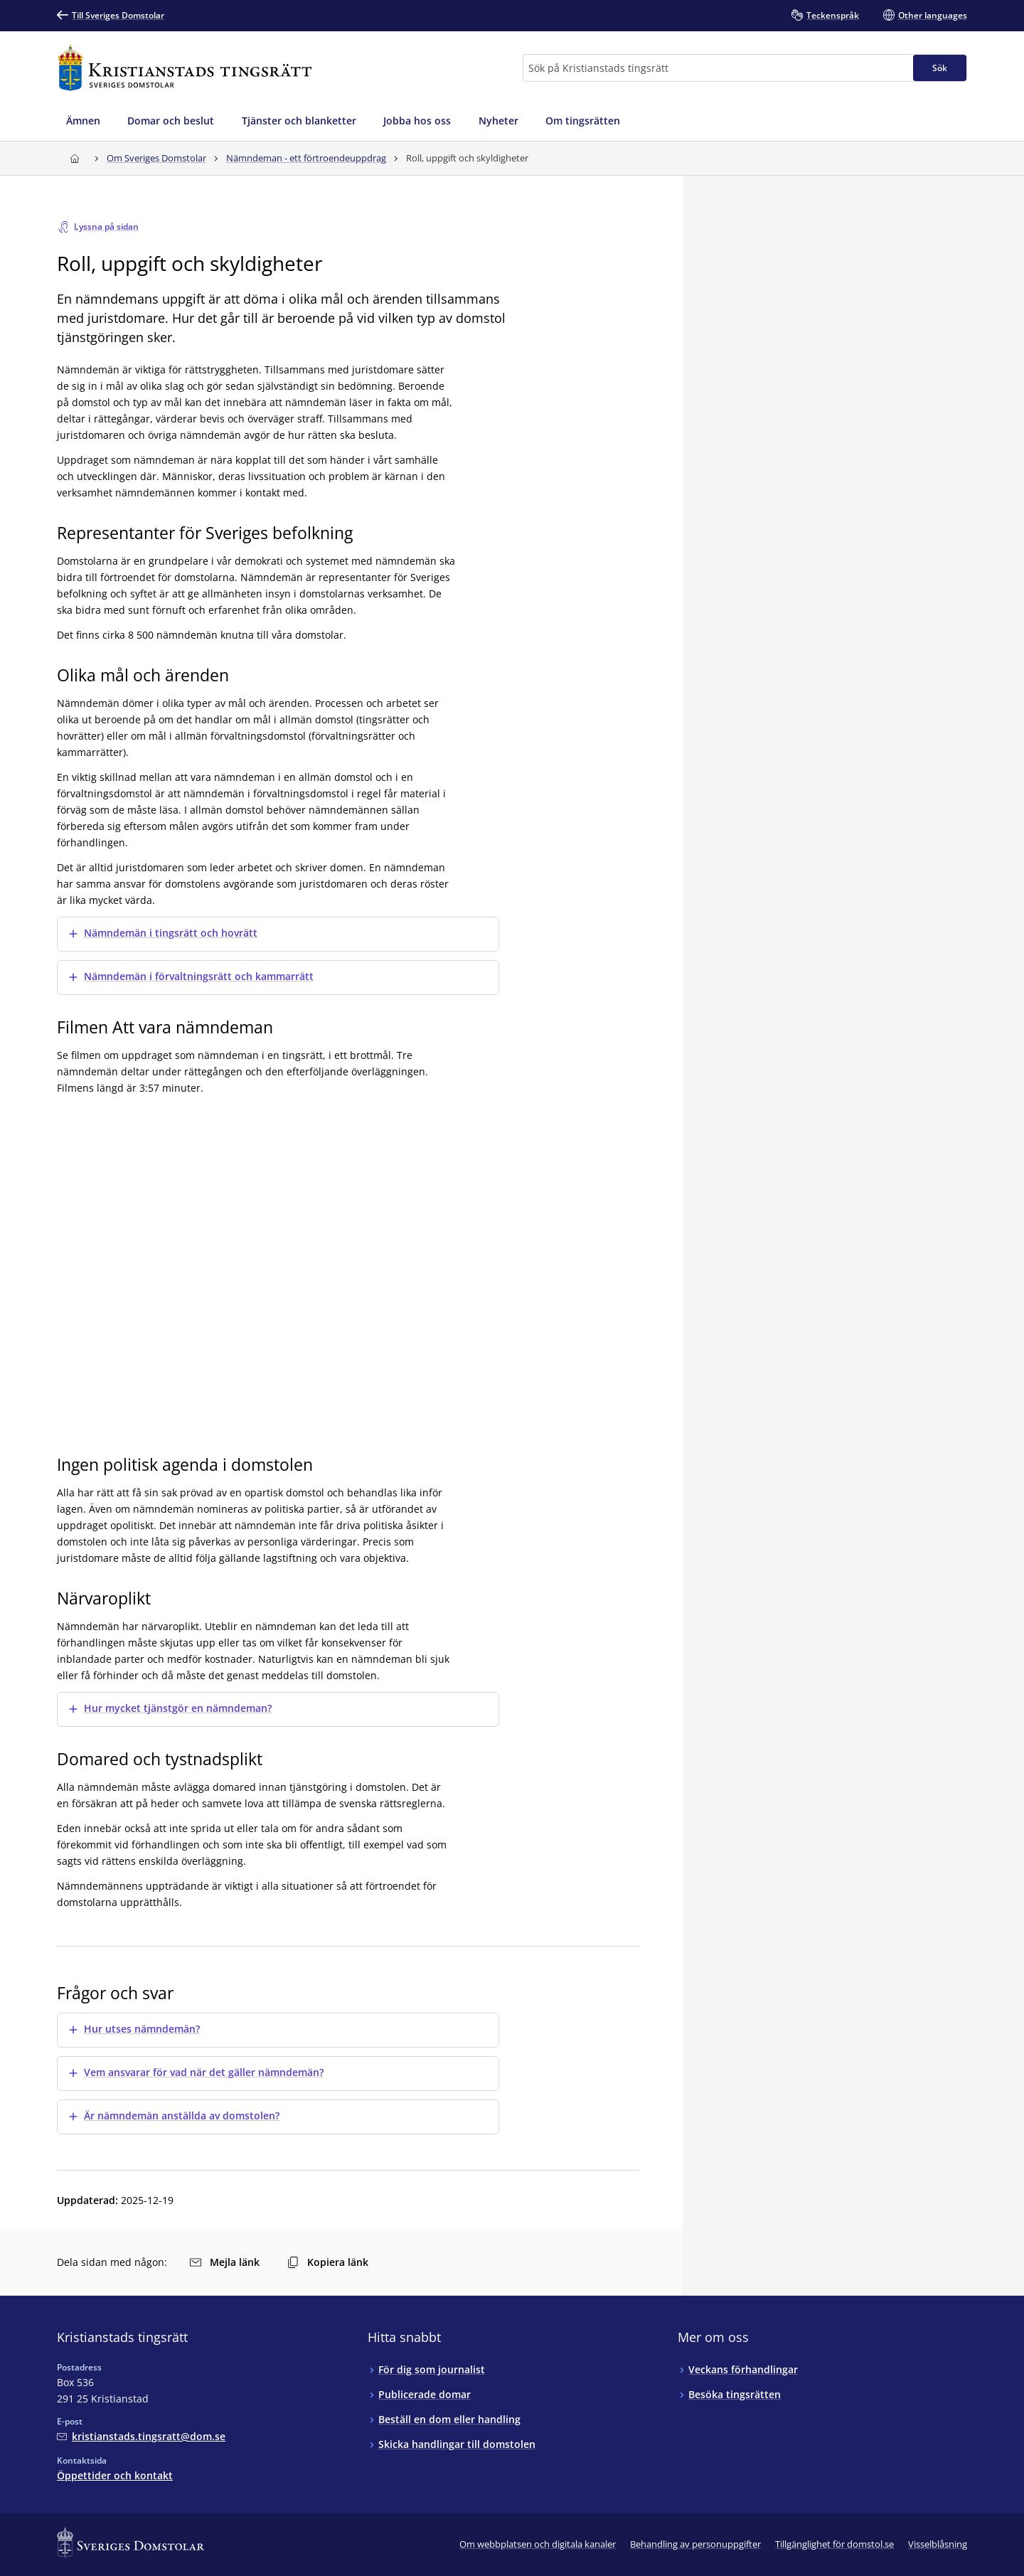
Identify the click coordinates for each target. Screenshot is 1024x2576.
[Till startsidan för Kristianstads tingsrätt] (184, 68)
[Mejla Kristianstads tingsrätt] (141, 2436)
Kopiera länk (327, 2262)
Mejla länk (225, 2262)
